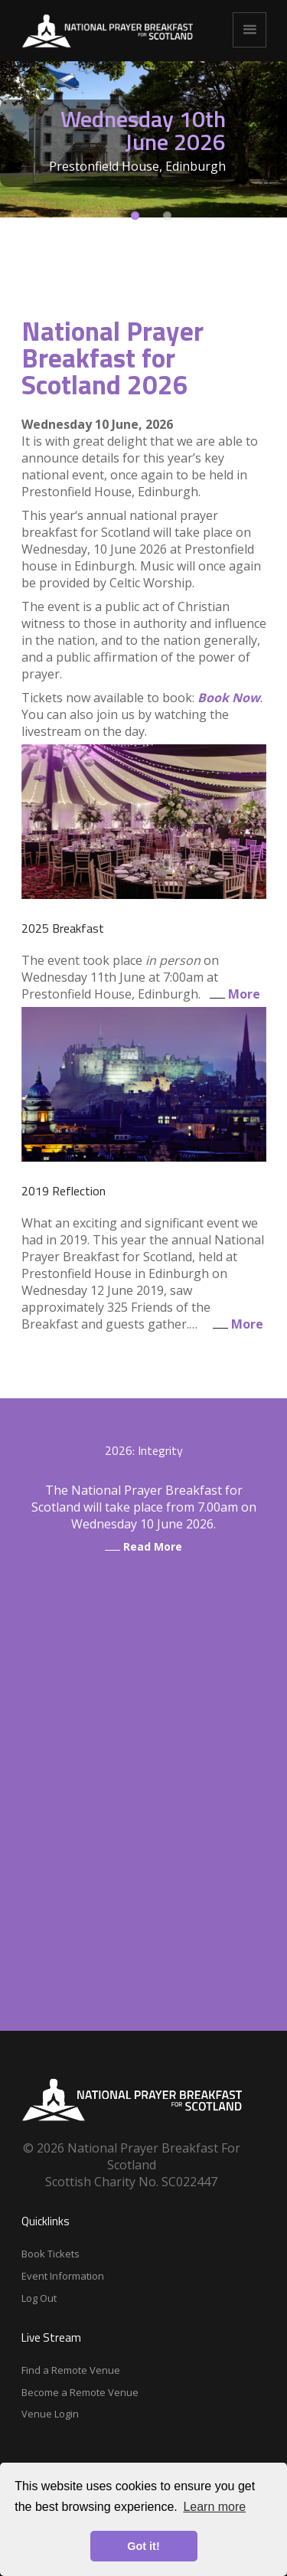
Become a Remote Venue (80, 2392)
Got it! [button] (143, 2546)
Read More (143, 1546)
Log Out (39, 2298)
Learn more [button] (214, 2506)
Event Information (62, 2276)
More (232, 994)
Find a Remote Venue (70, 2370)
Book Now (228, 697)
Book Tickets (50, 2254)
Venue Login (50, 2414)
